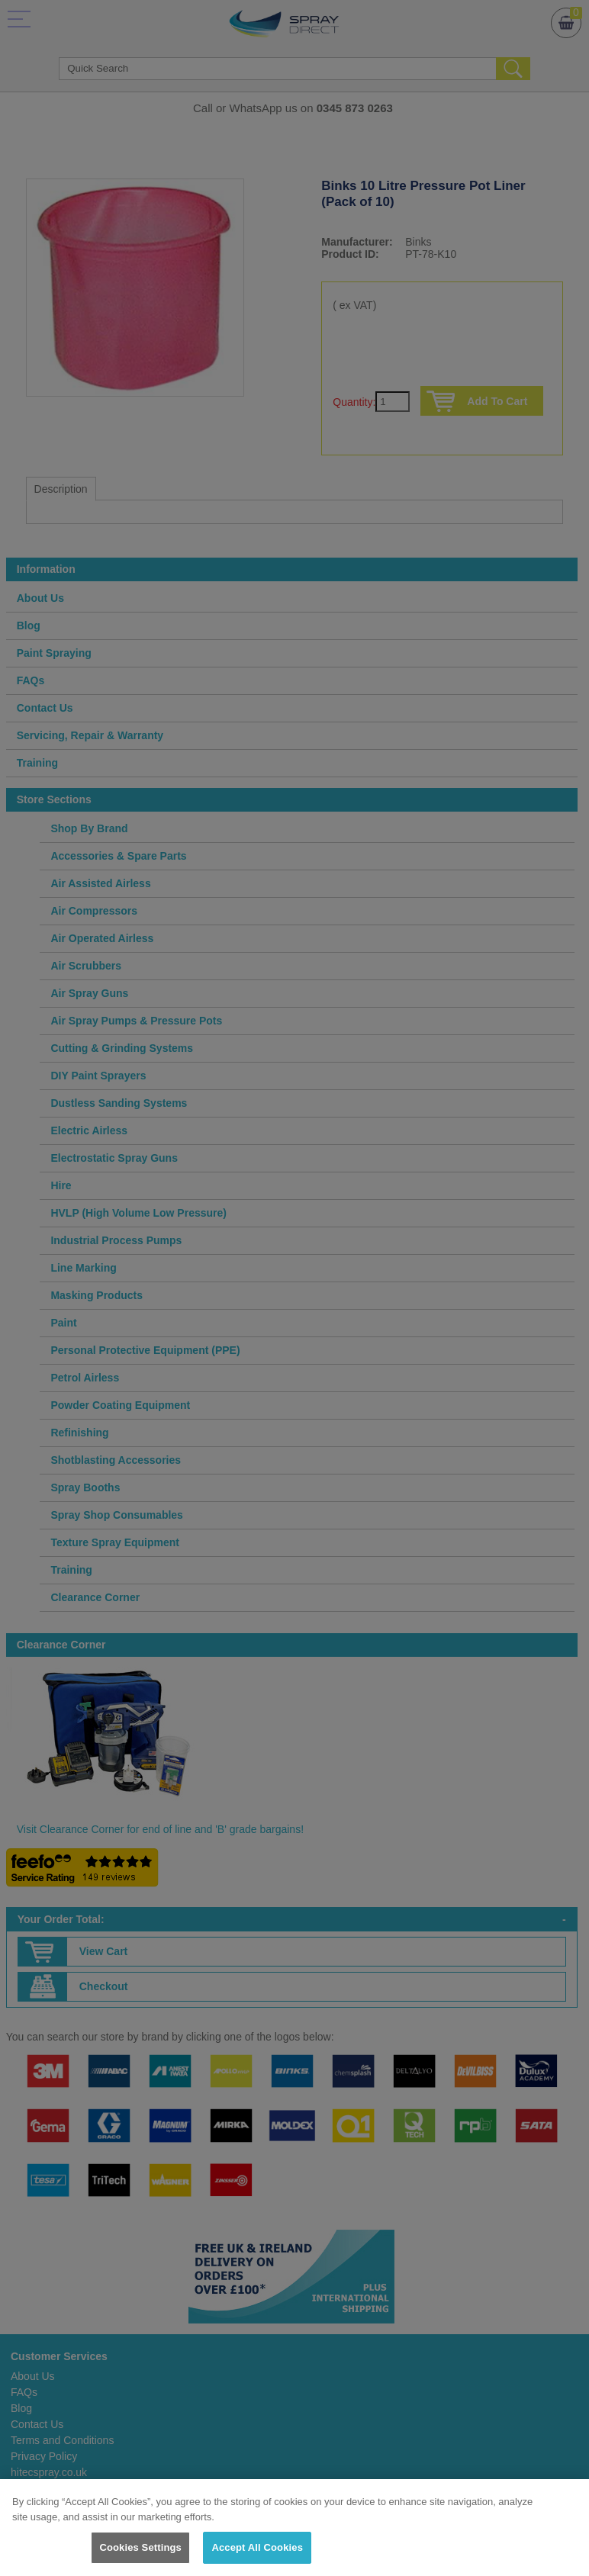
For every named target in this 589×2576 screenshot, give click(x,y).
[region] (294, 2527)
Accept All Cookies (257, 2547)
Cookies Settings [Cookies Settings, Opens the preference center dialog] (140, 2547)
